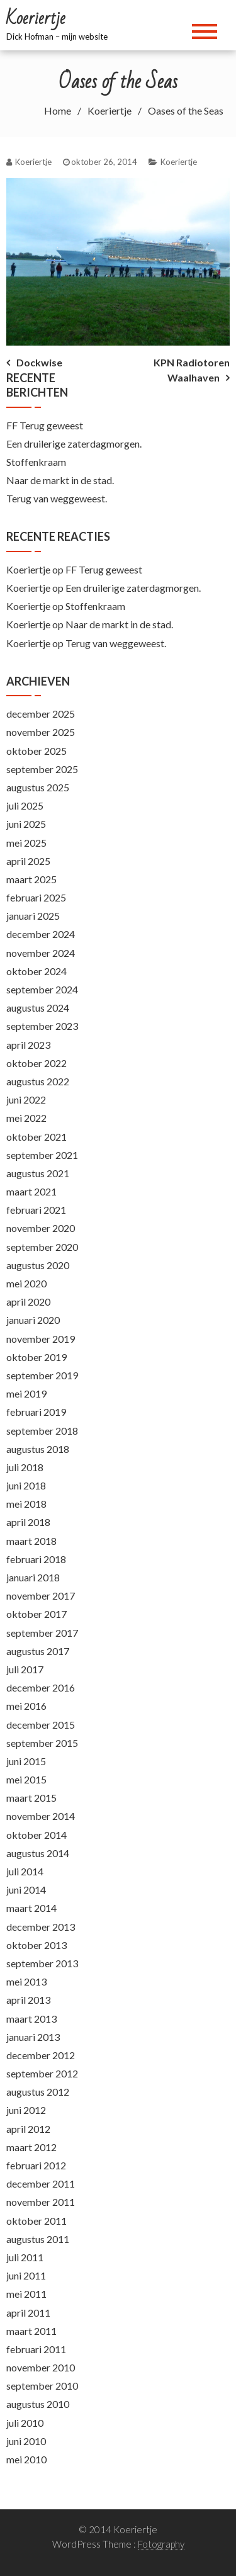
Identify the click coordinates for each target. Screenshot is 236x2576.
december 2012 (40, 2055)
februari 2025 (36, 897)
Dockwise (39, 362)
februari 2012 (36, 2165)
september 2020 (42, 1247)
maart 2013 (31, 2019)
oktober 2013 (36, 1945)
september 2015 (42, 1743)
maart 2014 (31, 1908)
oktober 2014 (36, 1835)
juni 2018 (26, 1485)
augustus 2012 (37, 2092)
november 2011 (40, 2202)
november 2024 (40, 953)
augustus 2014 (37, 1853)
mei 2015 (26, 1779)
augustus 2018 (37, 1449)
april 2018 (28, 1522)
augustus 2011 (37, 2239)
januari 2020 (33, 1320)
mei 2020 (26, 1283)
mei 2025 (26, 843)
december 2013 (40, 1927)
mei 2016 (26, 1706)
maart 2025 (31, 879)
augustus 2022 (37, 1081)
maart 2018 (31, 1541)
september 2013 (42, 1963)
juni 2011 (26, 2275)
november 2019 (40, 1339)
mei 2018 (26, 1504)
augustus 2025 (37, 787)
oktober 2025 (36, 751)
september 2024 (42, 989)
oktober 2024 (36, 971)
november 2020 (40, 1228)
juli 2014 (24, 1871)
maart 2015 (31, 1798)
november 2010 (40, 2367)
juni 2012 (26, 2110)
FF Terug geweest (44, 425)
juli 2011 (24, 2257)
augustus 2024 (37, 1008)
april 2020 (28, 1302)
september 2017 (42, 1633)
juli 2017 (24, 1669)
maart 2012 (31, 2147)
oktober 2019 (36, 1357)
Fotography (161, 2544)
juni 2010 (26, 2441)
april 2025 (28, 861)
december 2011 (40, 2183)
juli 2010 (24, 2423)
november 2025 (40, 732)
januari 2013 (33, 2037)
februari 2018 (36, 1559)
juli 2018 (24, 1467)
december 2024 (40, 934)
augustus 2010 (37, 2404)
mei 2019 (26, 1393)
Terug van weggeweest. (56, 498)
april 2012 (28, 2129)
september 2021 (42, 1155)
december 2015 (40, 1725)
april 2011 (28, 2313)
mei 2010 (26, 2459)
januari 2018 (33, 1577)
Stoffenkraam (36, 462)
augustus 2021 (37, 1173)
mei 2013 (26, 1981)
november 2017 (40, 1596)
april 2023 (28, 1045)
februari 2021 (36, 1210)
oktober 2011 (36, 2221)
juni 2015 (26, 1761)
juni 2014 (26, 1889)
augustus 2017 (37, 1651)
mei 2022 (26, 1118)
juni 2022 (26, 1099)
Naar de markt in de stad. (60, 480)
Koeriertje (178, 162)
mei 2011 (26, 2294)
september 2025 (42, 769)
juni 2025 (26, 824)
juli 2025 (24, 805)
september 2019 (42, 1375)
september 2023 (42, 1026)
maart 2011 (31, 2331)
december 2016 (40, 1687)
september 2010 (42, 2386)
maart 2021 (31, 1191)
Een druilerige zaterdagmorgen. (74, 443)
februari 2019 (36, 1412)
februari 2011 (36, 2349)
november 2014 (40, 1816)
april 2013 (28, 2000)
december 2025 (40, 714)
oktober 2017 (36, 1614)
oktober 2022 (36, 1063)
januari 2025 (33, 916)
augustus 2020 (37, 1265)
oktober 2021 (36, 1137)
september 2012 (42, 2073)
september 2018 (42, 1431)
